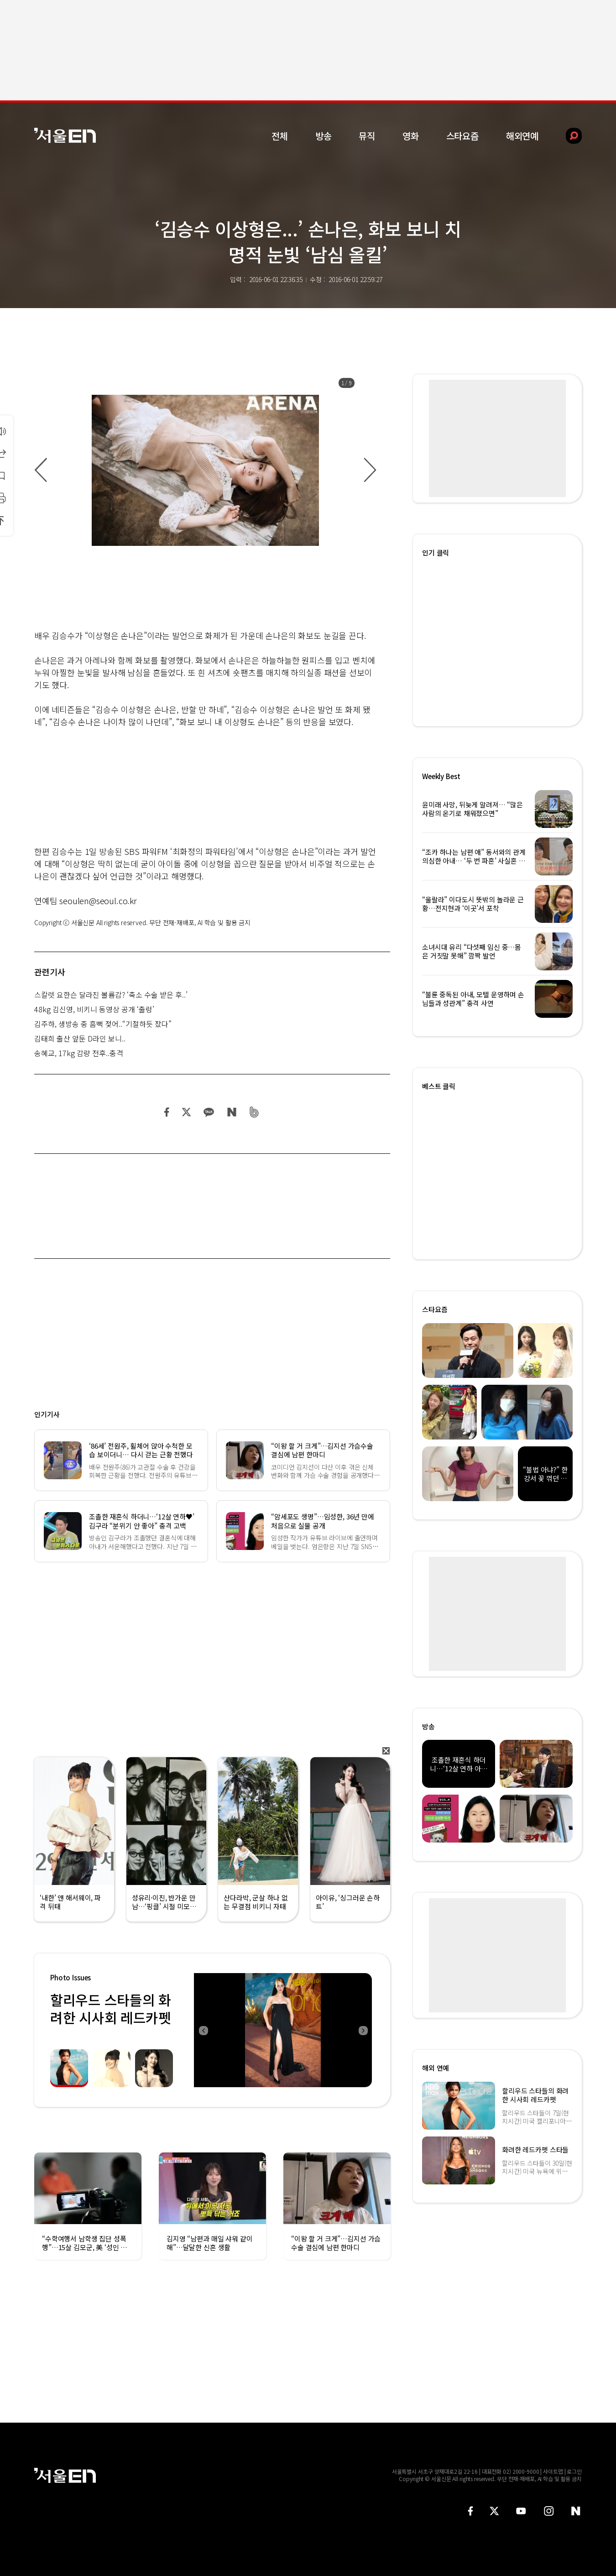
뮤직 (367, 135)
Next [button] (362, 2030)
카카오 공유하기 (208, 1112)
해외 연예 (435, 2068)
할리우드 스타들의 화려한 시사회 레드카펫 (110, 2008)
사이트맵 (553, 2471)
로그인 (574, 2471)
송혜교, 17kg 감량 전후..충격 (78, 1052)
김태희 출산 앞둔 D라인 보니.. (79, 1038)
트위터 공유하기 (186, 1112)
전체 (279, 135)
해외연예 (522, 135)
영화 (410, 135)
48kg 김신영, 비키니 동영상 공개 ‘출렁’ (94, 1009)
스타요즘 (462, 135)
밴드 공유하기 (254, 1112)
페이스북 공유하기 (167, 1112)
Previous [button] (203, 2030)
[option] (205, 470)
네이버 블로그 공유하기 (231, 1112)
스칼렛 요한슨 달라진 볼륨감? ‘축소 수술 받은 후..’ (111, 994)
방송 (323, 135)
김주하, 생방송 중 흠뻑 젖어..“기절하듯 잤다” (103, 1023)
